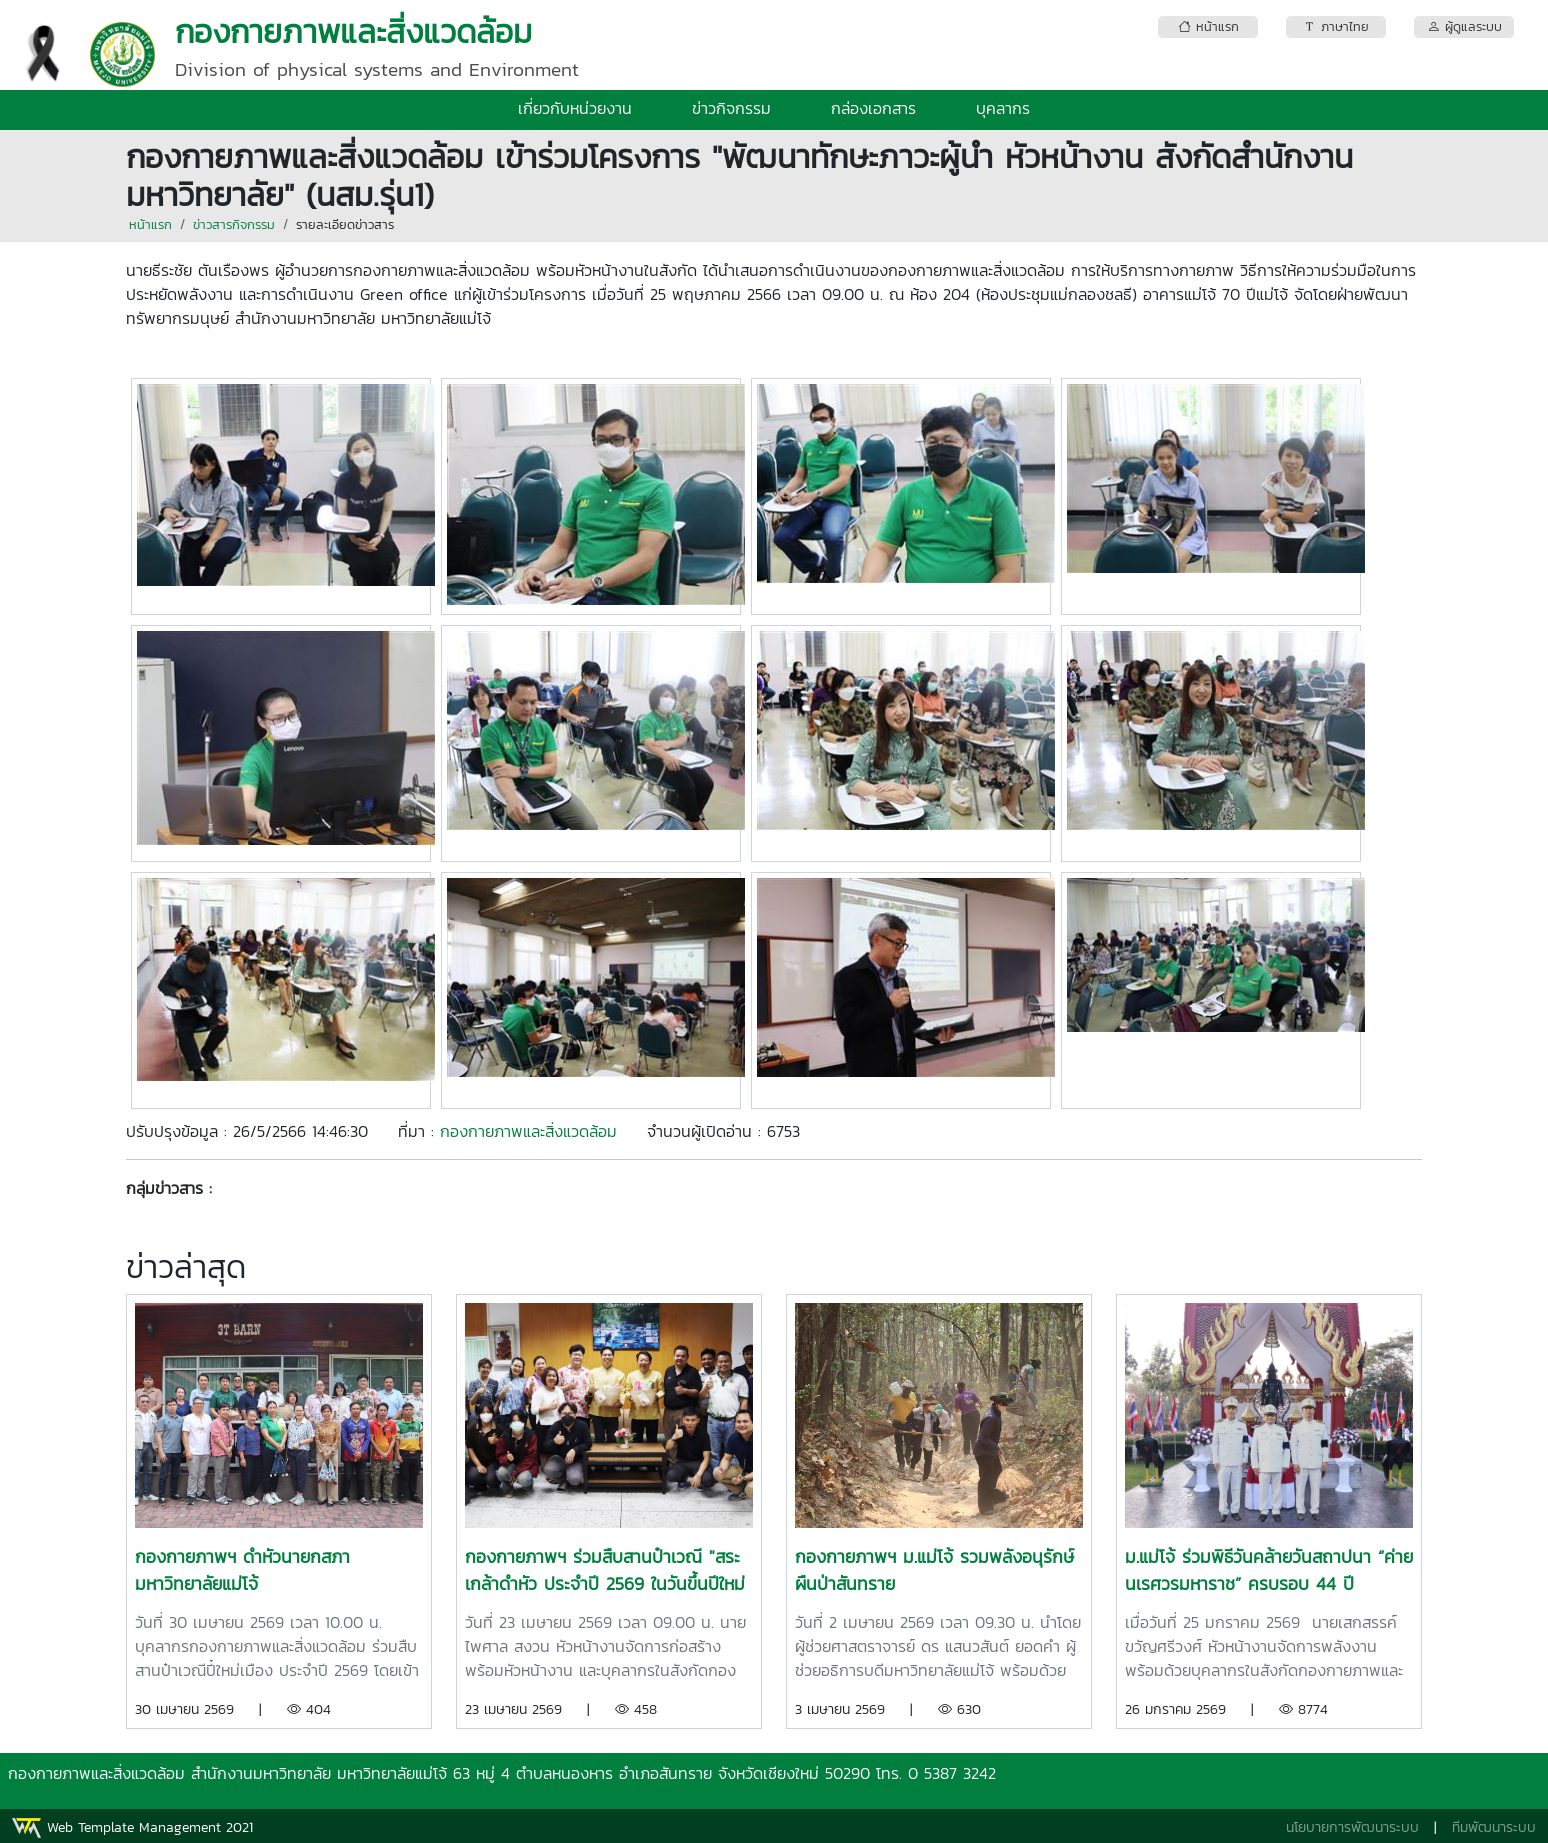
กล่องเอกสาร (873, 108)
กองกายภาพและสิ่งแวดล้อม (528, 1131)
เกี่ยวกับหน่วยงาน (575, 108)
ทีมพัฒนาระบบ (1494, 1827)
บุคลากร (1003, 108)
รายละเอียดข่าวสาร (345, 224)
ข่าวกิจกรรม (731, 108)
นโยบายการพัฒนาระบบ (1352, 1827)
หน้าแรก (150, 224)
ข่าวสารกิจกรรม (234, 224)
